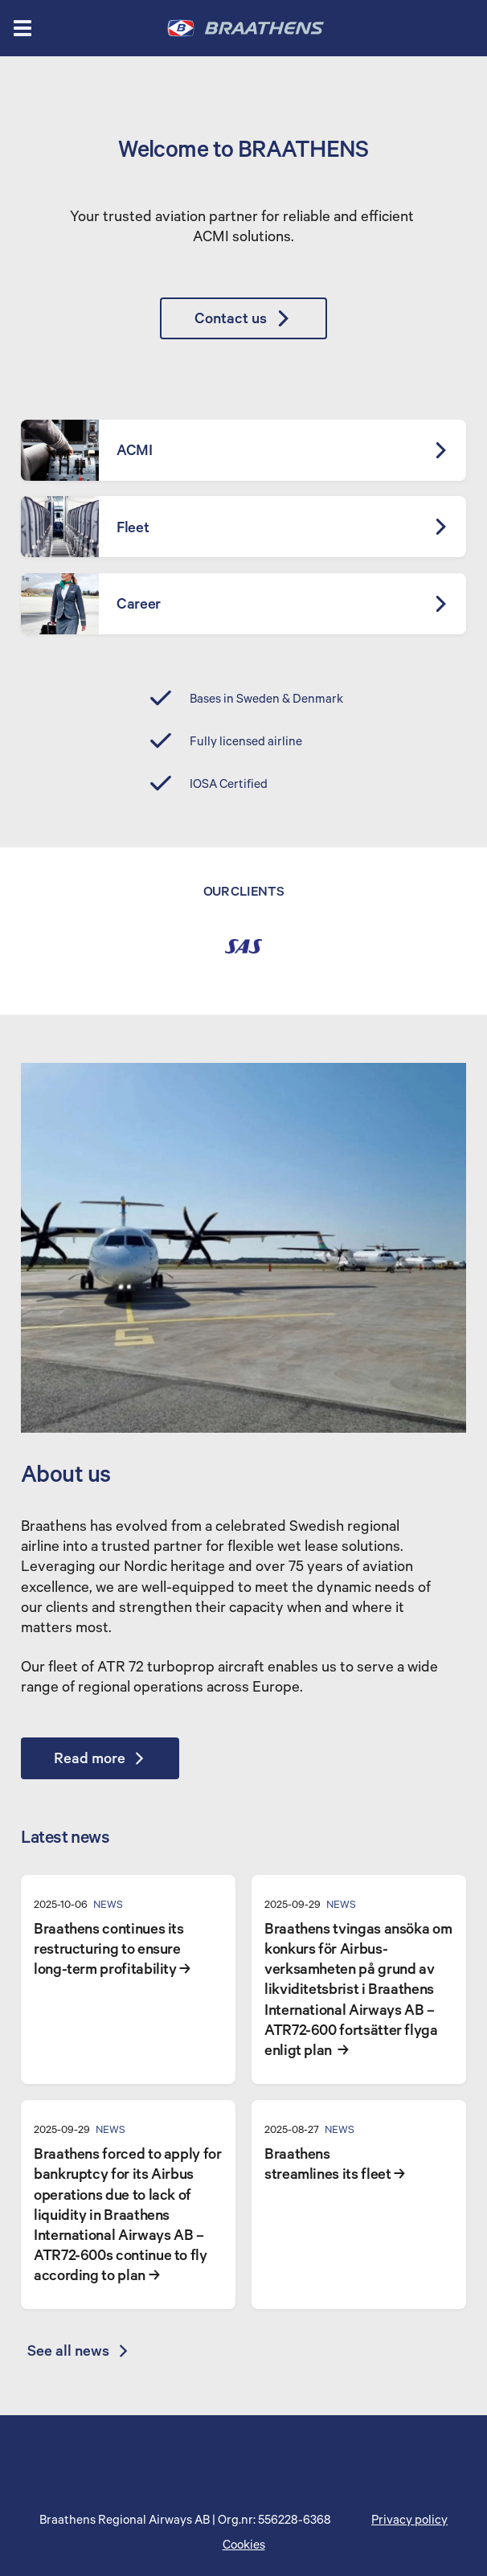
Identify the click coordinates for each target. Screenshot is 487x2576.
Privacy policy (409, 2520)
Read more (101, 1759)
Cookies (244, 2545)
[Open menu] (22, 28)
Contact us (243, 318)
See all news (78, 2351)
